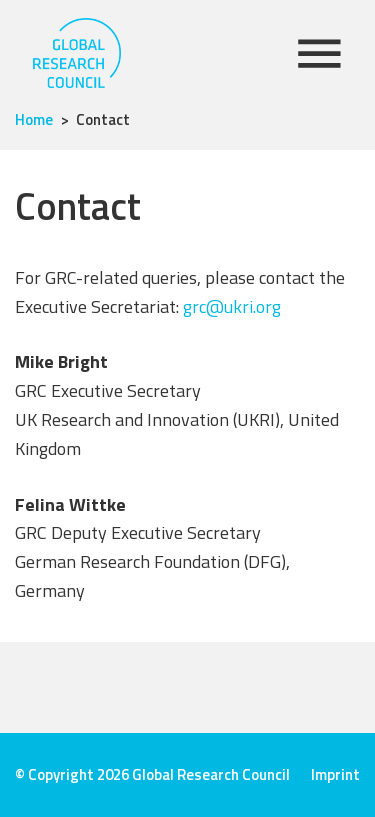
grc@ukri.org (232, 306)
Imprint (335, 774)
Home (34, 119)
